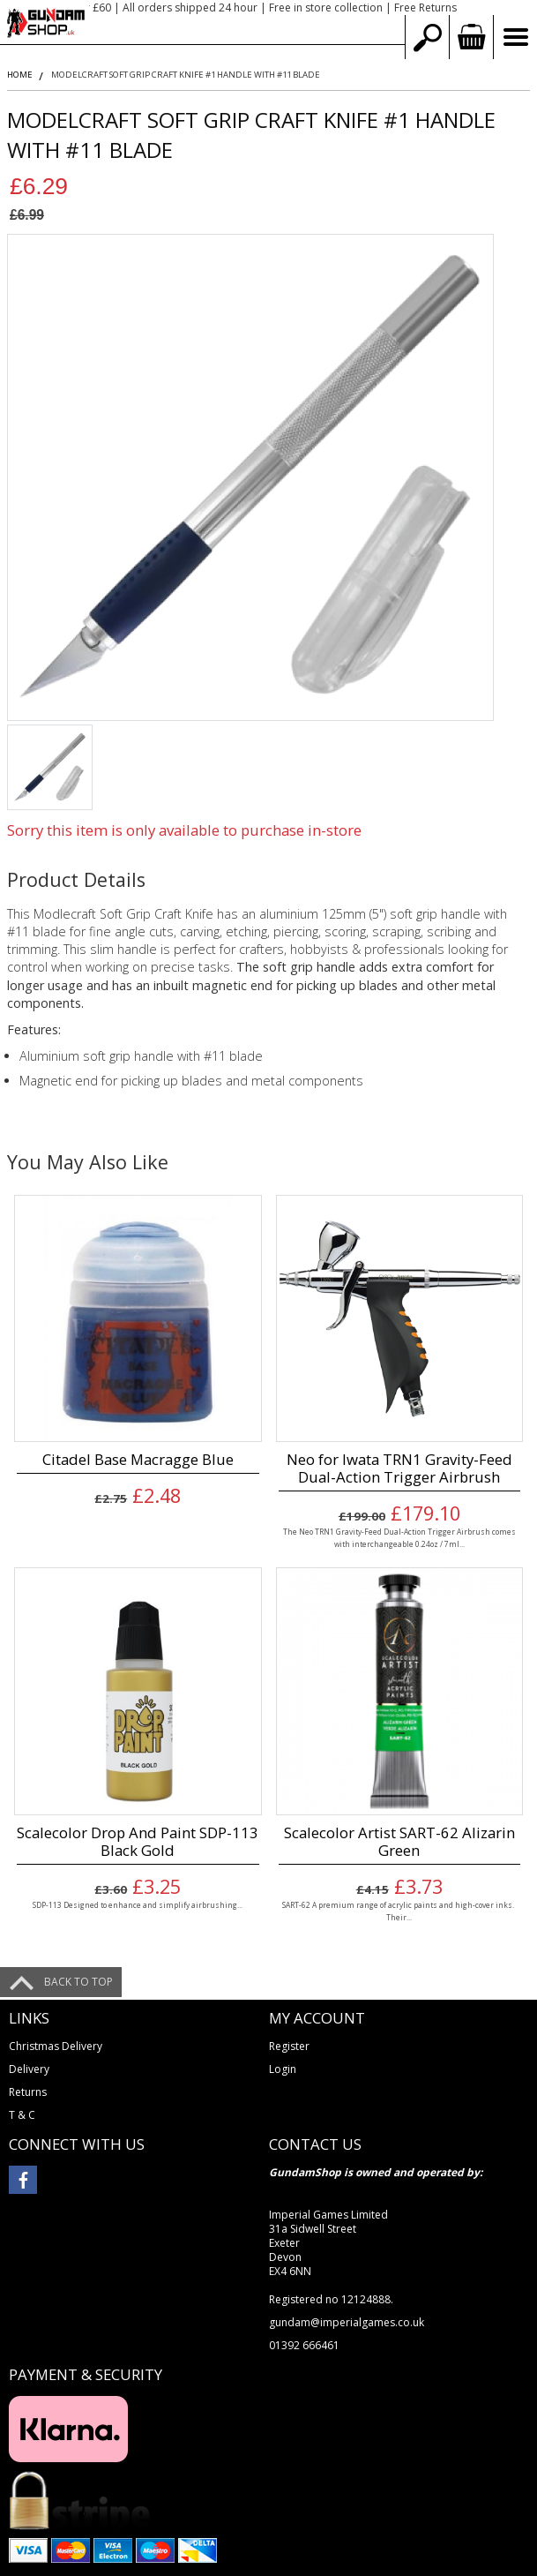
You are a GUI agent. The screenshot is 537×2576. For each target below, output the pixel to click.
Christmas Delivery (55, 2046)
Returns (28, 2091)
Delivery (29, 2069)
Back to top (78, 1981)
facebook (23, 2180)
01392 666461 (304, 2345)
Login (282, 2069)
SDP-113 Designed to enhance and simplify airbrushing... (137, 1905)
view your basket (471, 37)
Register (289, 2046)
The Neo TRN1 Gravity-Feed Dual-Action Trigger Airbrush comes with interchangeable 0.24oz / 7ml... (399, 1537)
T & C (22, 2114)
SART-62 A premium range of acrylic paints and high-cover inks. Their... (399, 1910)
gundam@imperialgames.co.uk (346, 2322)
